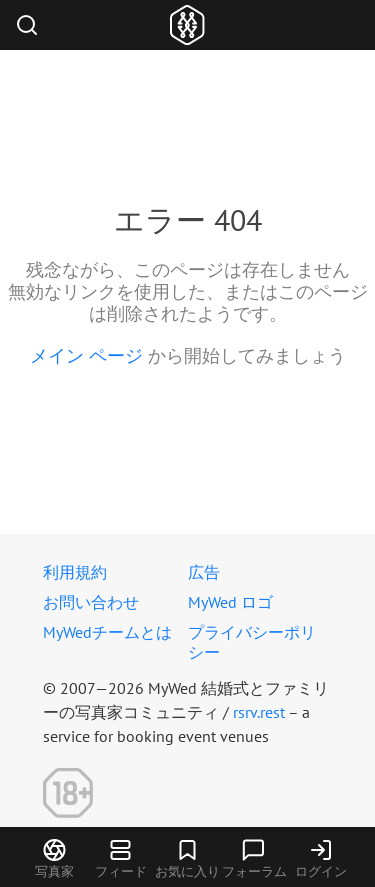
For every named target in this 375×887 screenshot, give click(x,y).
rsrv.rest (259, 712)
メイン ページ (86, 355)
